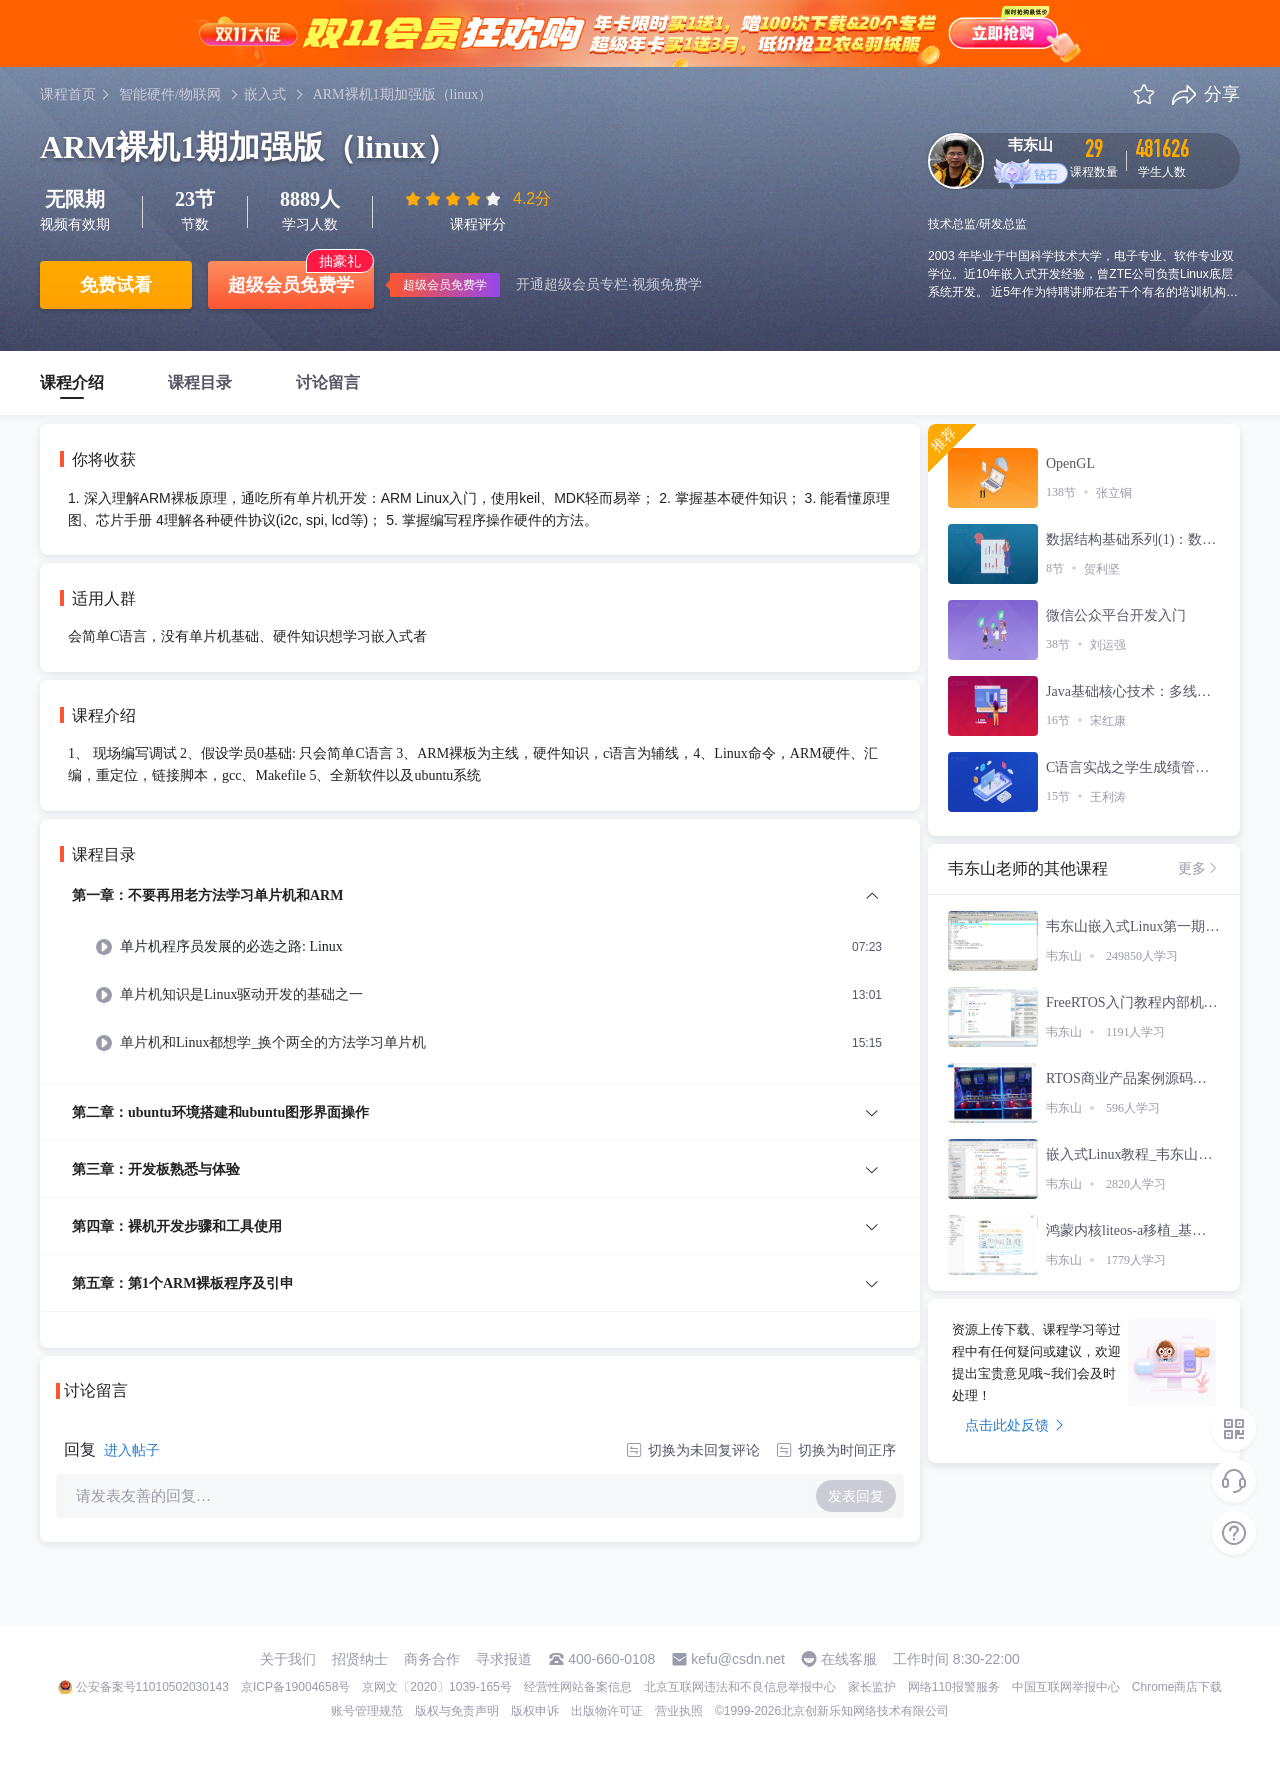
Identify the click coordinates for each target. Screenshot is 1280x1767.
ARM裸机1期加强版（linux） (403, 94)
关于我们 (288, 1659)
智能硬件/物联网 (170, 94)
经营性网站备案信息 (578, 1687)
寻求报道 (504, 1659)
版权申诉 (535, 1711)
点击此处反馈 (1014, 1425)
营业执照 (679, 1711)
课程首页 (68, 94)
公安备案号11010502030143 (152, 1687)
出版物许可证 (607, 1711)
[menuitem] (480, 983)
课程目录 (200, 382)
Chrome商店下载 (1177, 1687)
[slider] (455, 199)
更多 (1199, 868)
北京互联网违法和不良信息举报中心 (740, 1687)
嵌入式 (265, 94)
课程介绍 (72, 382)
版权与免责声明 (457, 1711)
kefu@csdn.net (738, 1659)
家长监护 (872, 1687)
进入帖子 (132, 1450)
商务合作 (432, 1659)
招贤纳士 (360, 1659)
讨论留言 (328, 382)
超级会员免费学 (291, 285)
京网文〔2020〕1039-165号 (436, 1687)
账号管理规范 (367, 1711)
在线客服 (849, 1659)
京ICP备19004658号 (295, 1687)
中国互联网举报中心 (1066, 1687)
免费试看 (116, 285)
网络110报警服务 (954, 1687)
